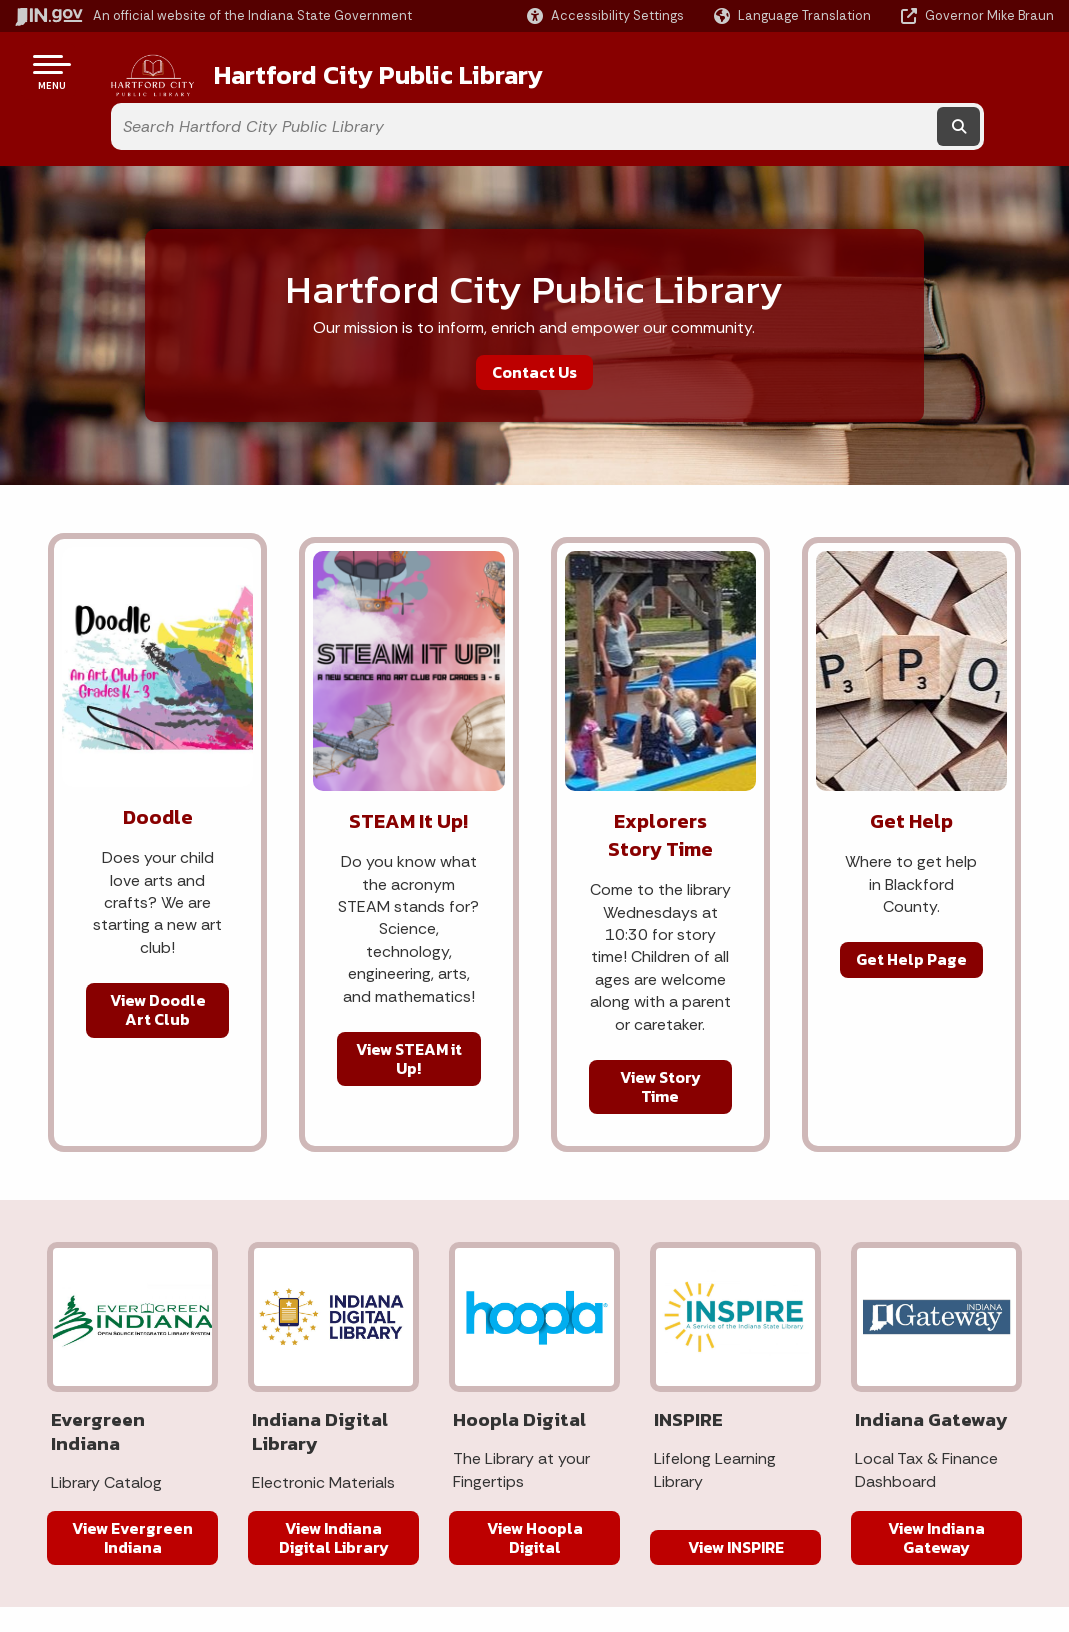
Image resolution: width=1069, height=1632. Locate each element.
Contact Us (534, 317)
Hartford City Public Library (350, 71)
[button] (605, 15)
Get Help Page (911, 904)
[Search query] (921, 71)
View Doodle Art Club (158, 954)
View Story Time (660, 1031)
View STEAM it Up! (409, 1003)
